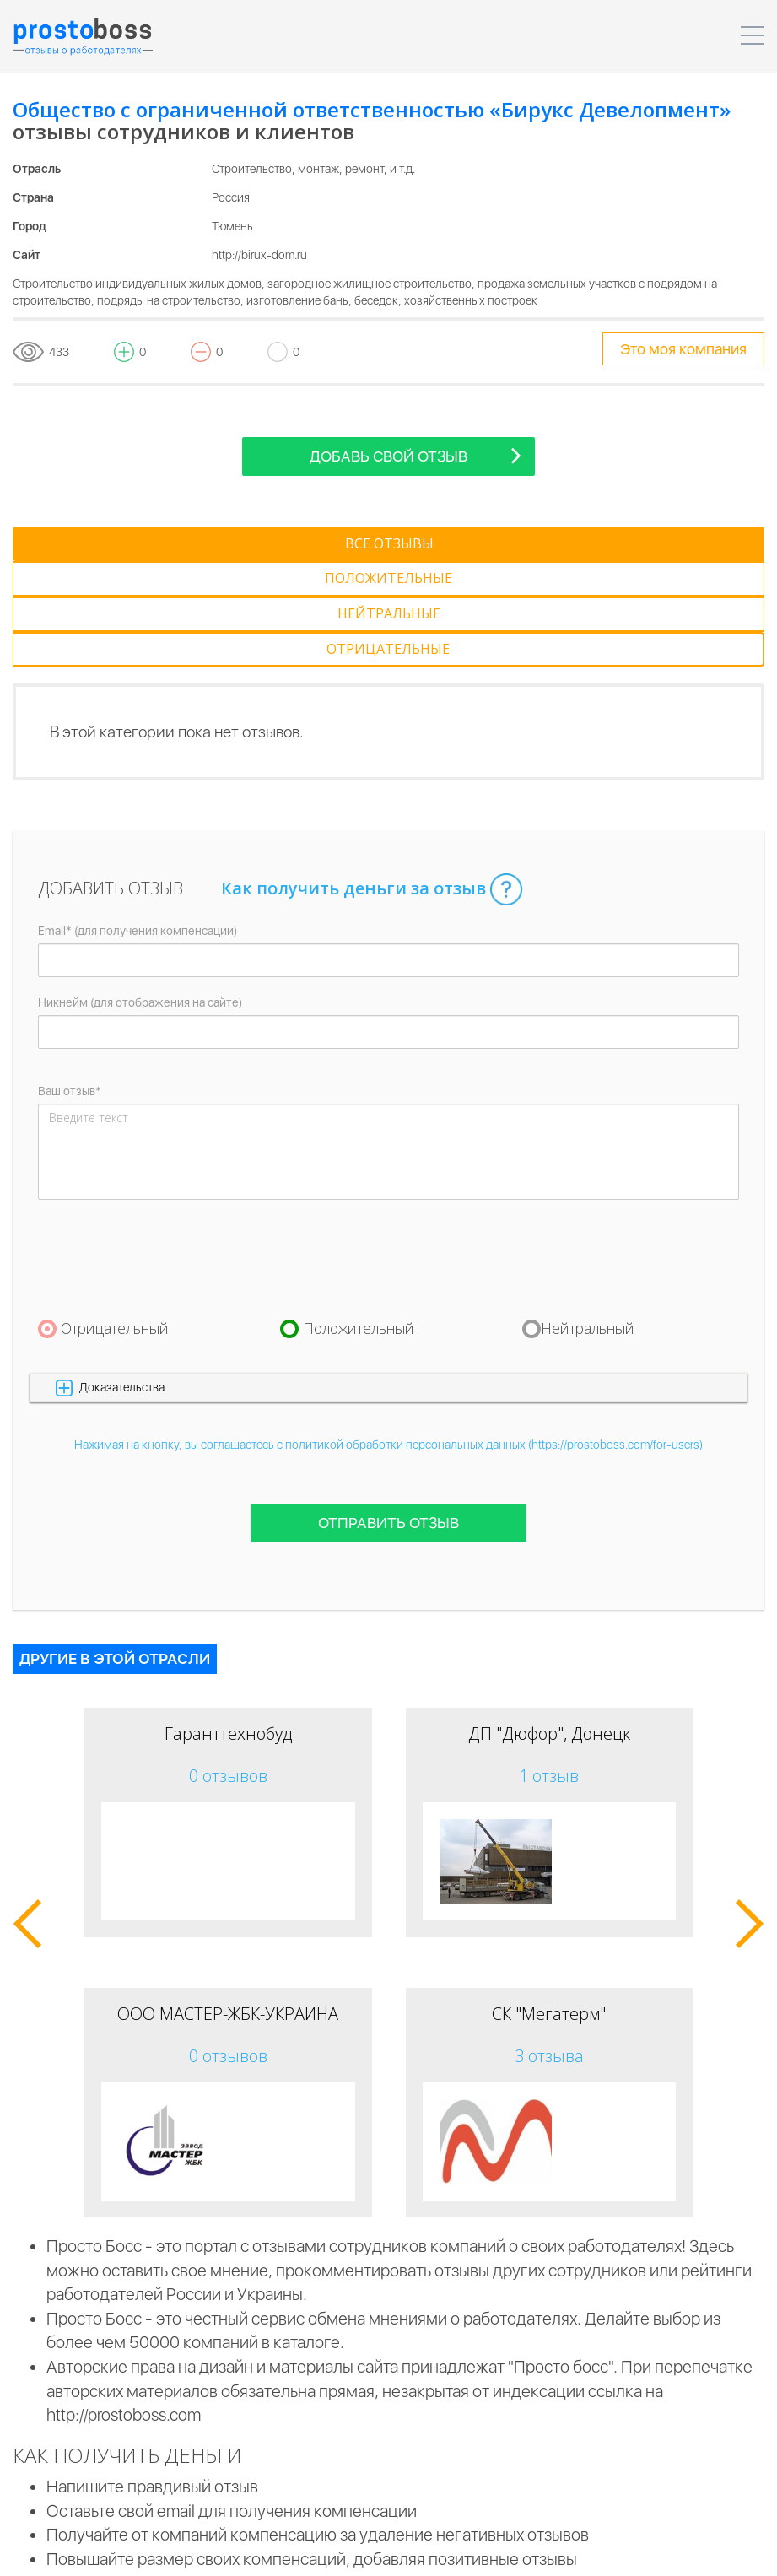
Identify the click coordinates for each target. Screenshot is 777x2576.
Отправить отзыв (388, 1418)
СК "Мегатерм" (549, 1908)
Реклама (593, 2550)
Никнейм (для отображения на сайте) (140, 898)
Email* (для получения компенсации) (137, 826)
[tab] (96, 544)
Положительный (358, 1222)
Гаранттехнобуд (228, 1628)
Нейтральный (587, 1222)
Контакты (668, 2550)
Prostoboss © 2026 (63, 2550)
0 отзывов (228, 1670)
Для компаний (373, 2550)
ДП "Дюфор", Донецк (549, 1628)
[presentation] (166, 1153)
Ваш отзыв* (69, 986)
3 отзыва (549, 1950)
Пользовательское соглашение (223, 2550)
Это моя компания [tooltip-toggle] (683, 349)
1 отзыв (549, 1670)
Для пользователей (491, 2550)
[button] (388, 1282)
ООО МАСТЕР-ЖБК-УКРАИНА (227, 1908)
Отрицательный (115, 1222)
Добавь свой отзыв (415, 455)
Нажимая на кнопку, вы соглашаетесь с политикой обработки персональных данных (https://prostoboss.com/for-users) (388, 1340)
